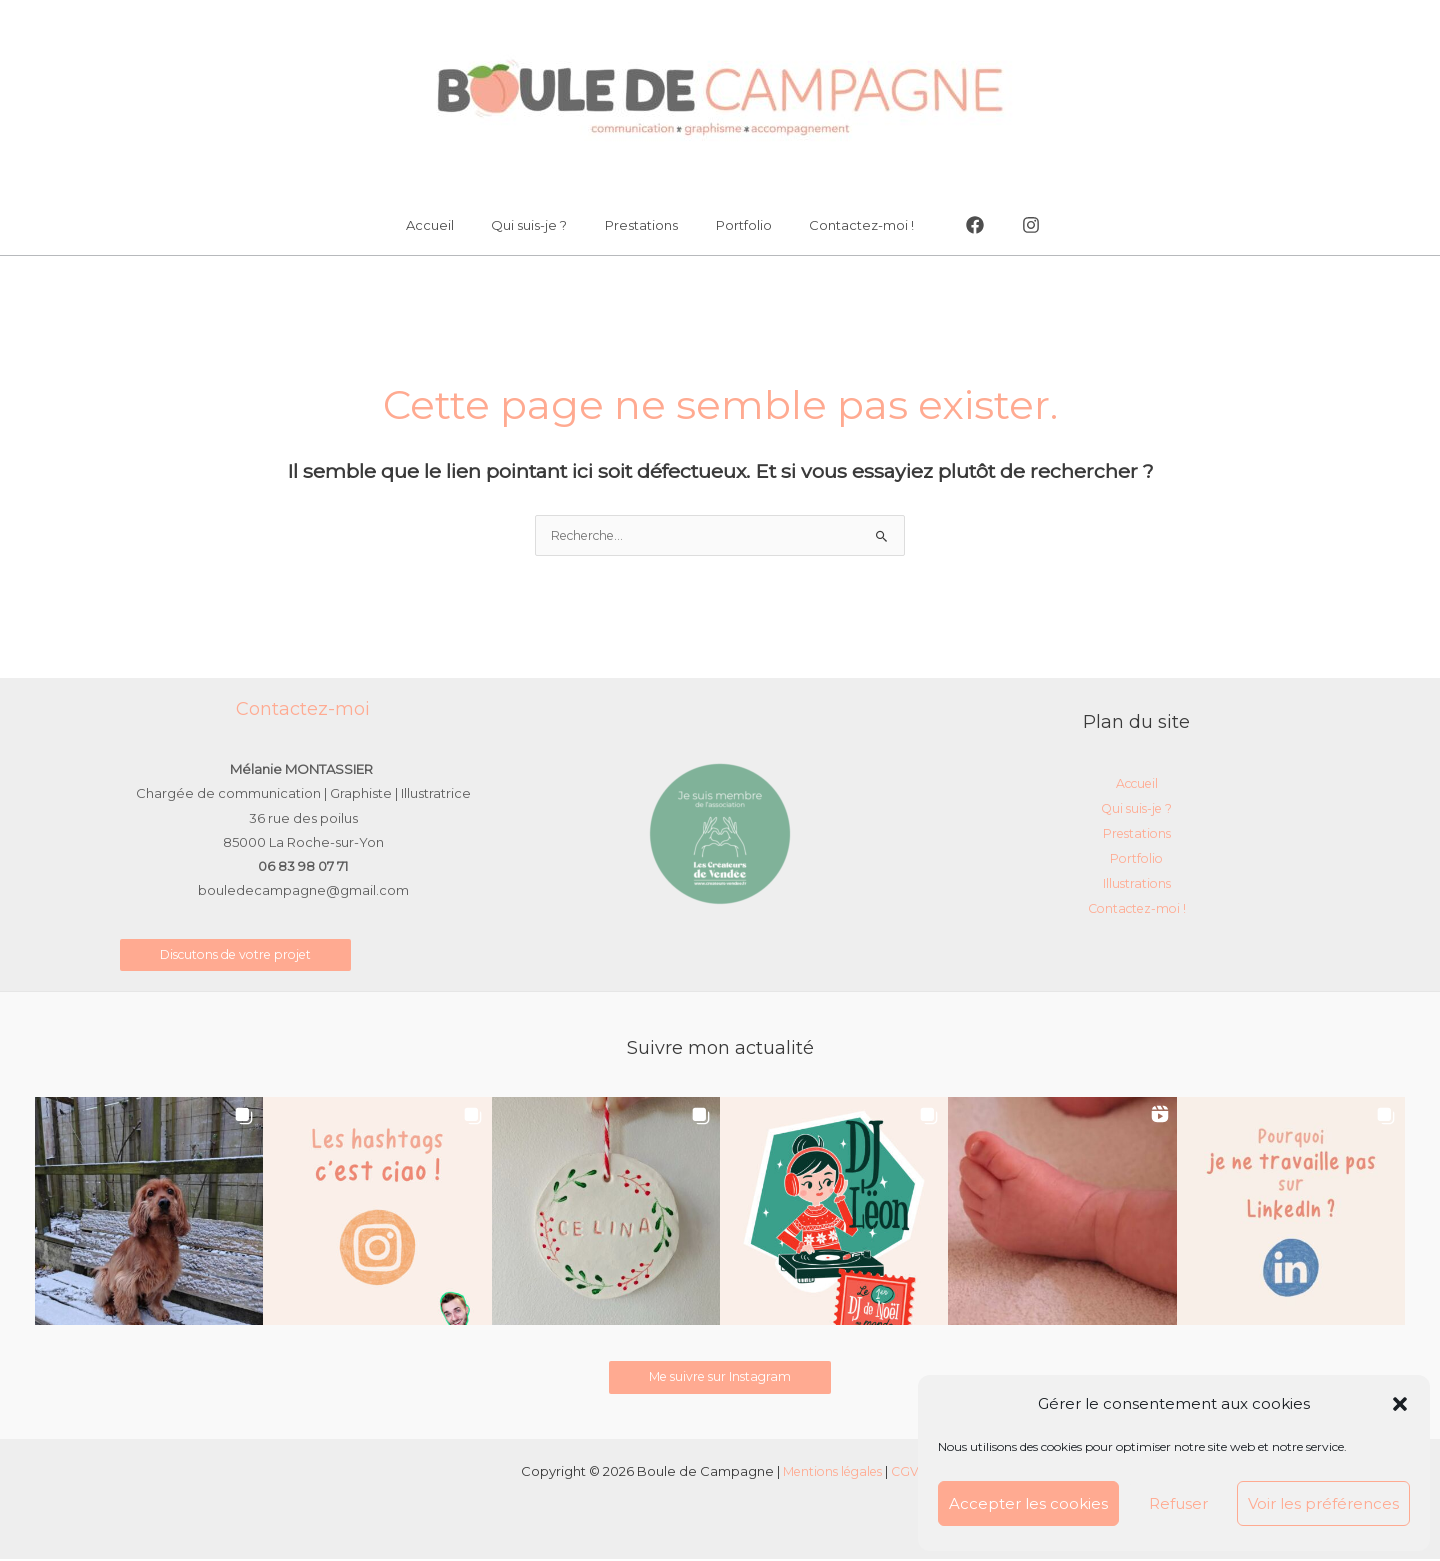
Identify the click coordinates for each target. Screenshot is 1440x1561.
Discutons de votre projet (243, 956)
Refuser (1178, 1503)
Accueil (453, 225)
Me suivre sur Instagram (720, 1379)
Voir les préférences (1323, 1503)
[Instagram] (1002, 225)
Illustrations (1136, 883)
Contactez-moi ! (838, 225)
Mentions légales (832, 1473)
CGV (910, 1473)
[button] (1400, 1404)
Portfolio (732, 225)
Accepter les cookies (1028, 1503)
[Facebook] (946, 225)
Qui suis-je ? (541, 225)
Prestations (641, 225)
